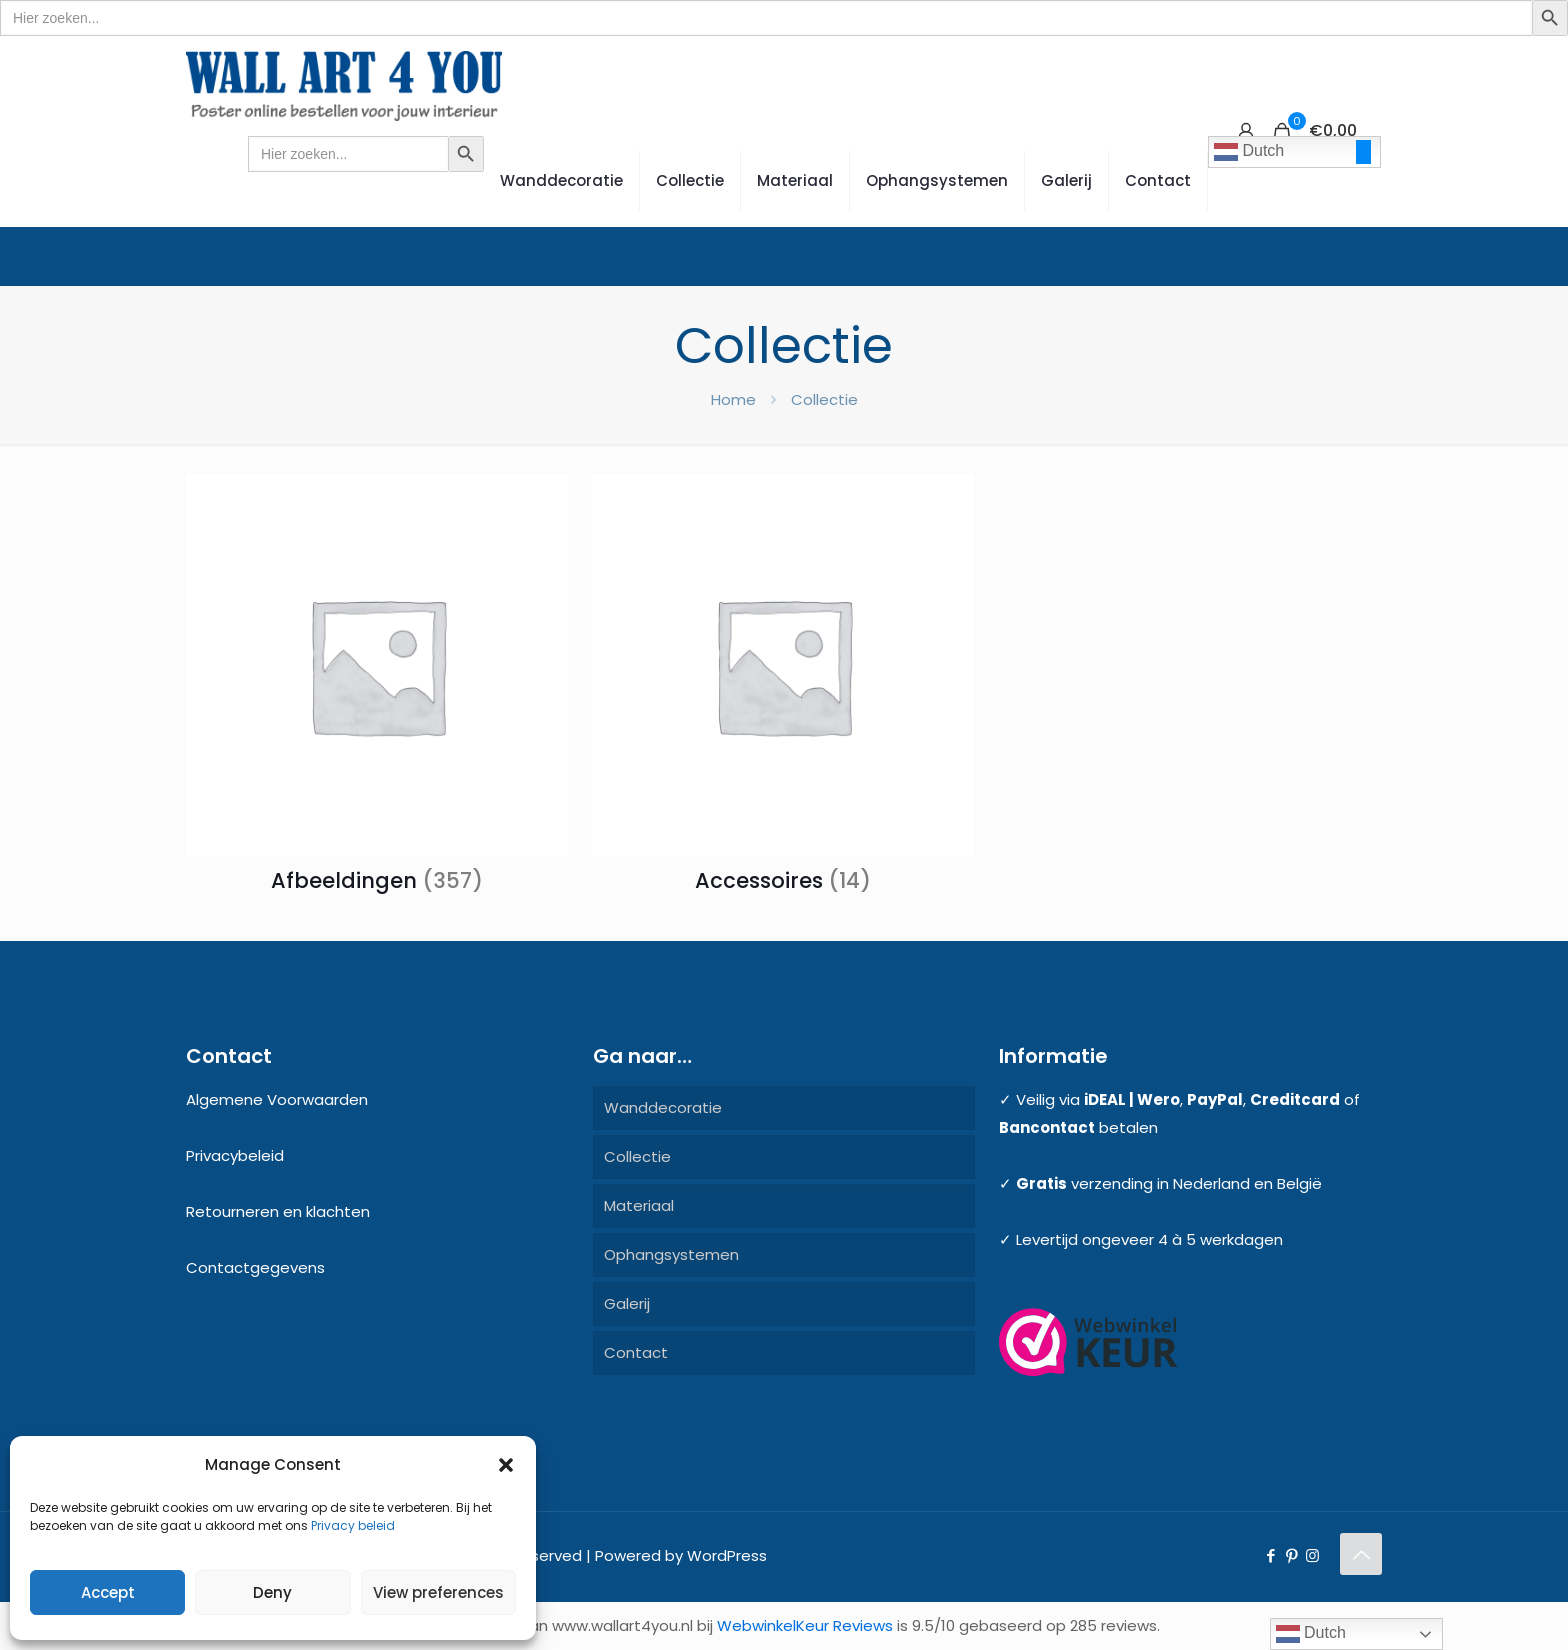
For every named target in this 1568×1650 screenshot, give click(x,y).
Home (733, 399)
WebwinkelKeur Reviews (805, 1625)
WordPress (727, 1555)
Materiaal (639, 1205)
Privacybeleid (235, 1155)
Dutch (1249, 152)
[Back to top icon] (1361, 1554)
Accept (108, 1592)
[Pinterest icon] (1291, 1555)
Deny (272, 1592)
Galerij (627, 1303)
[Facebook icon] (1270, 1555)
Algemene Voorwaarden (277, 1099)
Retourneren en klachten (278, 1211)
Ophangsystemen (671, 1254)
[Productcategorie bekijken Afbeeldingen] (377, 690)
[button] (506, 1465)
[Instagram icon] (1312, 1555)
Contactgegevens (255, 1267)
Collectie (637, 1156)
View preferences (438, 1592)
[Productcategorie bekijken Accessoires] (783, 690)
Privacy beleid (353, 1525)
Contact (636, 1352)
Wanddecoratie (663, 1107)
